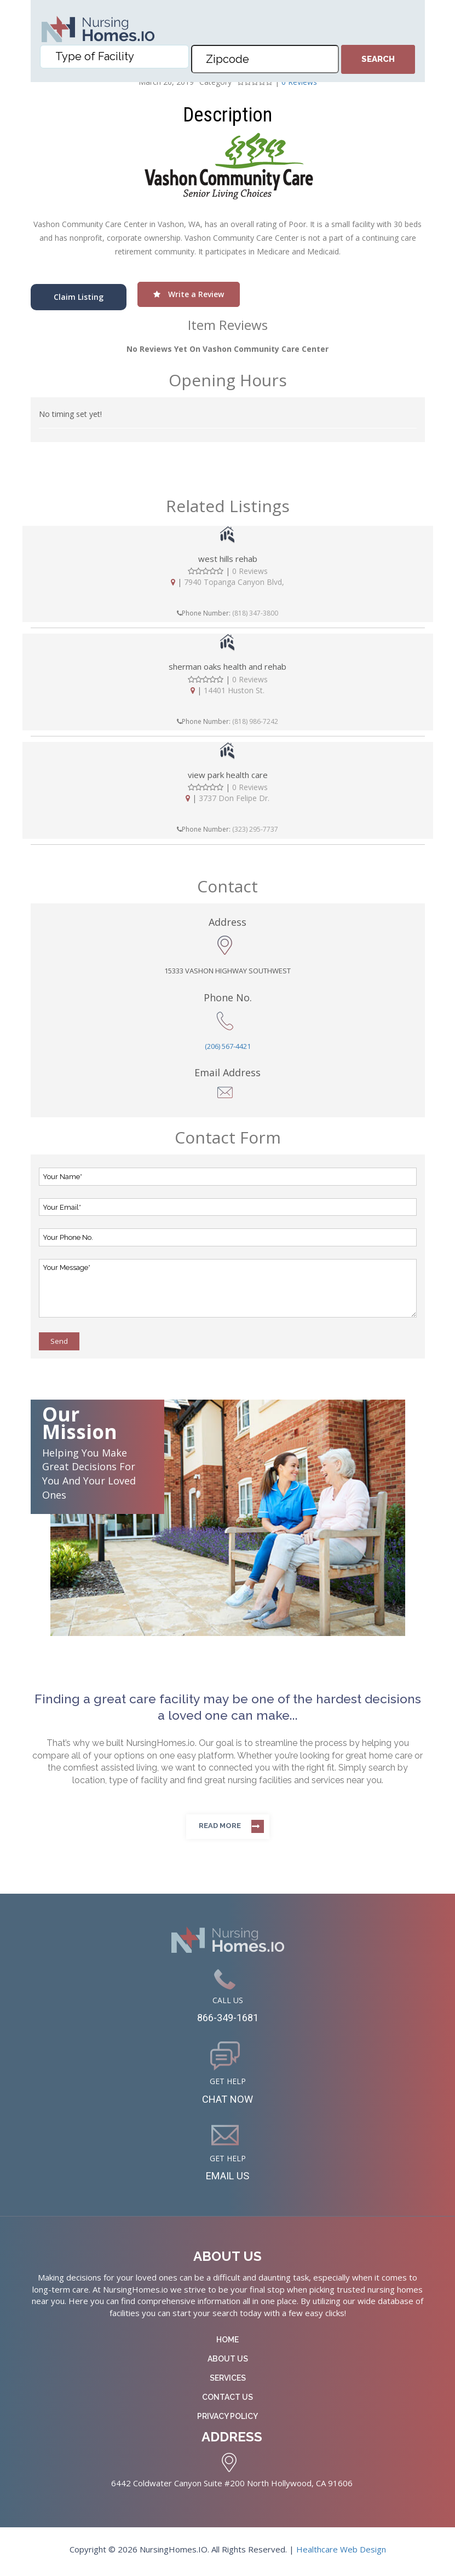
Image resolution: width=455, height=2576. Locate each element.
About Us (228, 2363)
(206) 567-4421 (228, 1046)
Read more (220, 1825)
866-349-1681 (228, 2018)
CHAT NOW (227, 2101)
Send (59, 1341)
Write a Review (188, 294)
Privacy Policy (227, 2420)
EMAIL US (227, 2179)
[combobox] (114, 60)
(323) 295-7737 (255, 829)
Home (227, 2344)
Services (228, 2382)
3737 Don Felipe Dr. (234, 798)
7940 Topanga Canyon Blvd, (234, 582)
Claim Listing (78, 297)
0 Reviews (250, 571)
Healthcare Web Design (341, 2553)
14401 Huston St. (234, 690)
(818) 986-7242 (255, 721)
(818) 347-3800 (255, 613)
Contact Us (227, 2401)
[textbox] (117, 60)
